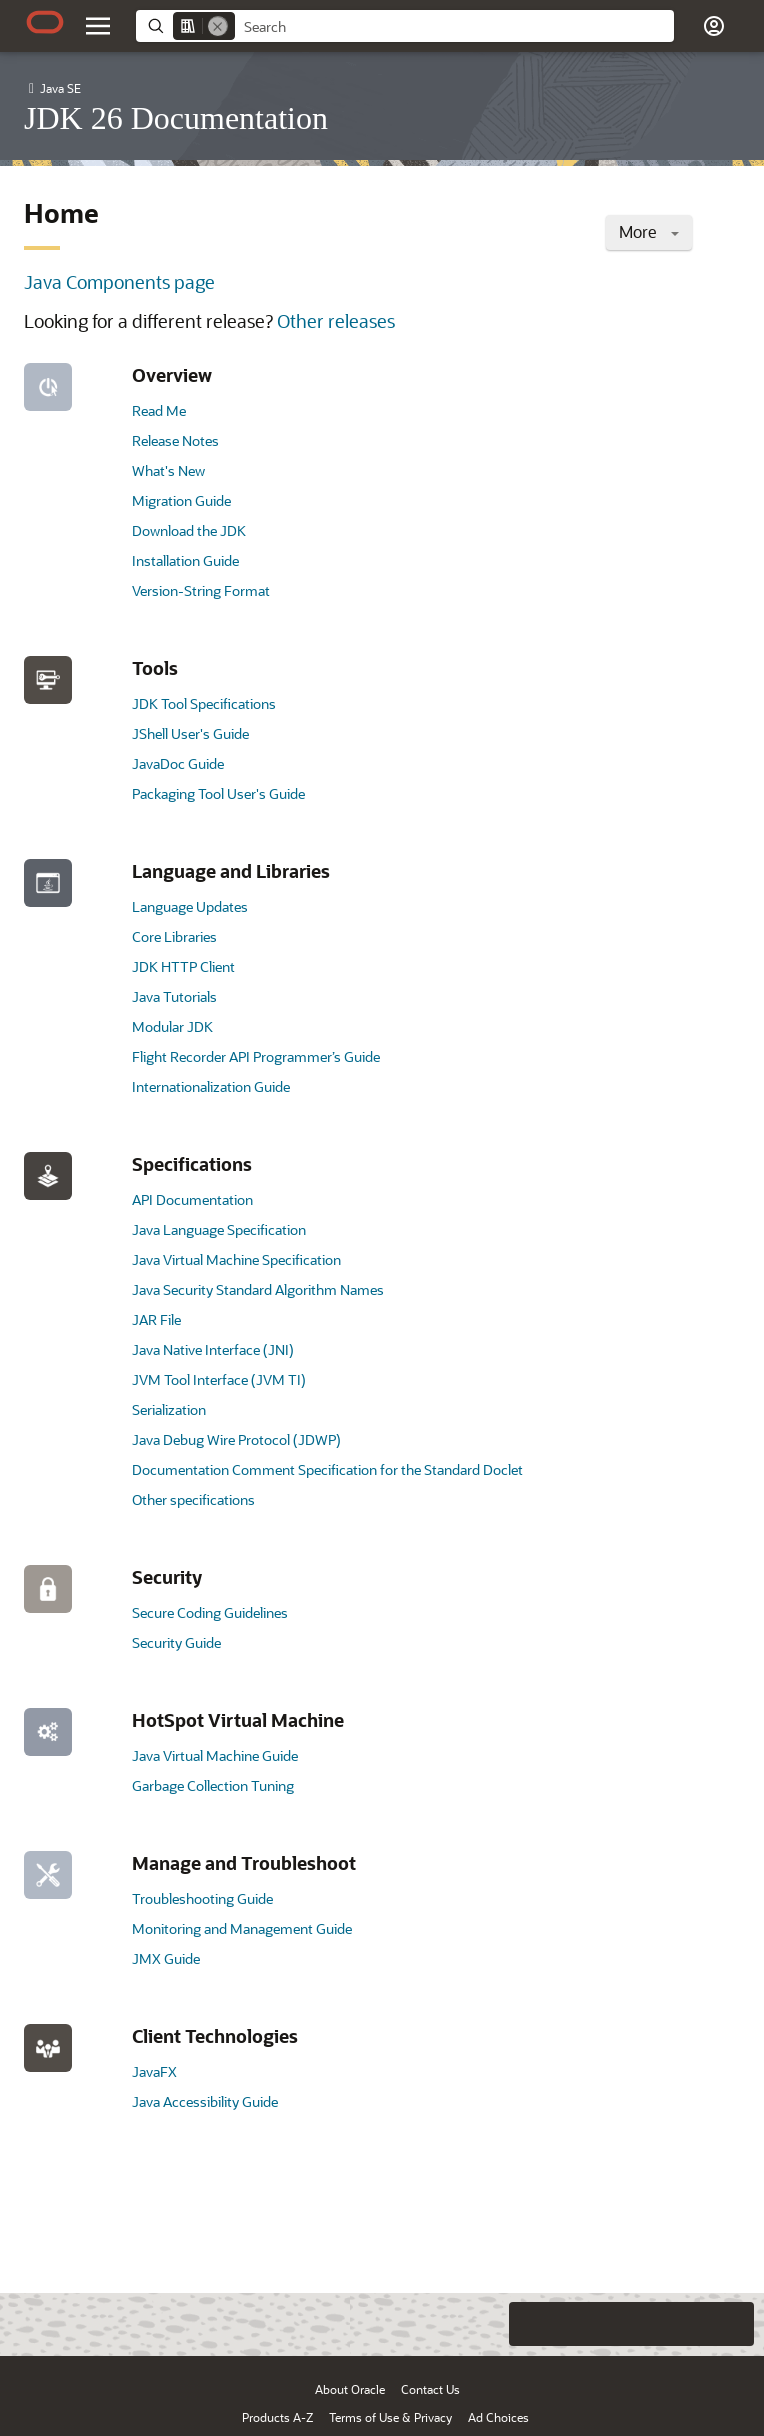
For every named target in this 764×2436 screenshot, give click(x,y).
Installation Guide (185, 560)
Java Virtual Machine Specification (236, 1259)
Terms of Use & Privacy (390, 2417)
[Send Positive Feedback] (732, 2324)
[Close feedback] (489, 2324)
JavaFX (154, 2071)
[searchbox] (454, 27)
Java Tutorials (174, 996)
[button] (714, 26)
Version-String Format (201, 590)
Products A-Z (277, 2417)
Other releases (336, 321)
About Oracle (350, 2389)
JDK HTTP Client (183, 966)
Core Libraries (174, 936)
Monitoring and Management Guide (242, 1928)
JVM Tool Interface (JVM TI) (219, 1379)
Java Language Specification (219, 1229)
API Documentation (192, 1199)
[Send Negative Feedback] (692, 2324)
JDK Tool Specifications (204, 703)
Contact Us (430, 2389)
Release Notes (175, 440)
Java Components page (119, 282)
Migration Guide (181, 500)
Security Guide (176, 1642)
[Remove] (218, 26)
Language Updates (190, 906)
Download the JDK (189, 530)
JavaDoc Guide (178, 763)
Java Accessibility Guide (205, 2101)
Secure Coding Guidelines (210, 1612)
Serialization (169, 1409)
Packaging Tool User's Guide (218, 793)
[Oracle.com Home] (45, 22)
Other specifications (193, 1499)
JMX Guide (166, 1958)
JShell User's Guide (190, 733)
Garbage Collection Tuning (213, 1785)
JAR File (156, 1319)
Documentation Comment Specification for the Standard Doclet (327, 1469)
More (649, 231)
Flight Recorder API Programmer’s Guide (256, 1056)
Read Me (159, 410)
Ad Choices (498, 2417)
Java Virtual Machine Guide (215, 1755)
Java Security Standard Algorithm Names (258, 1289)
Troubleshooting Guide (202, 1898)
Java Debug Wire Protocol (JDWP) (236, 1439)
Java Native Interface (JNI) (213, 1349)
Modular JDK (172, 1026)
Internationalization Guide (211, 1086)
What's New (168, 470)
